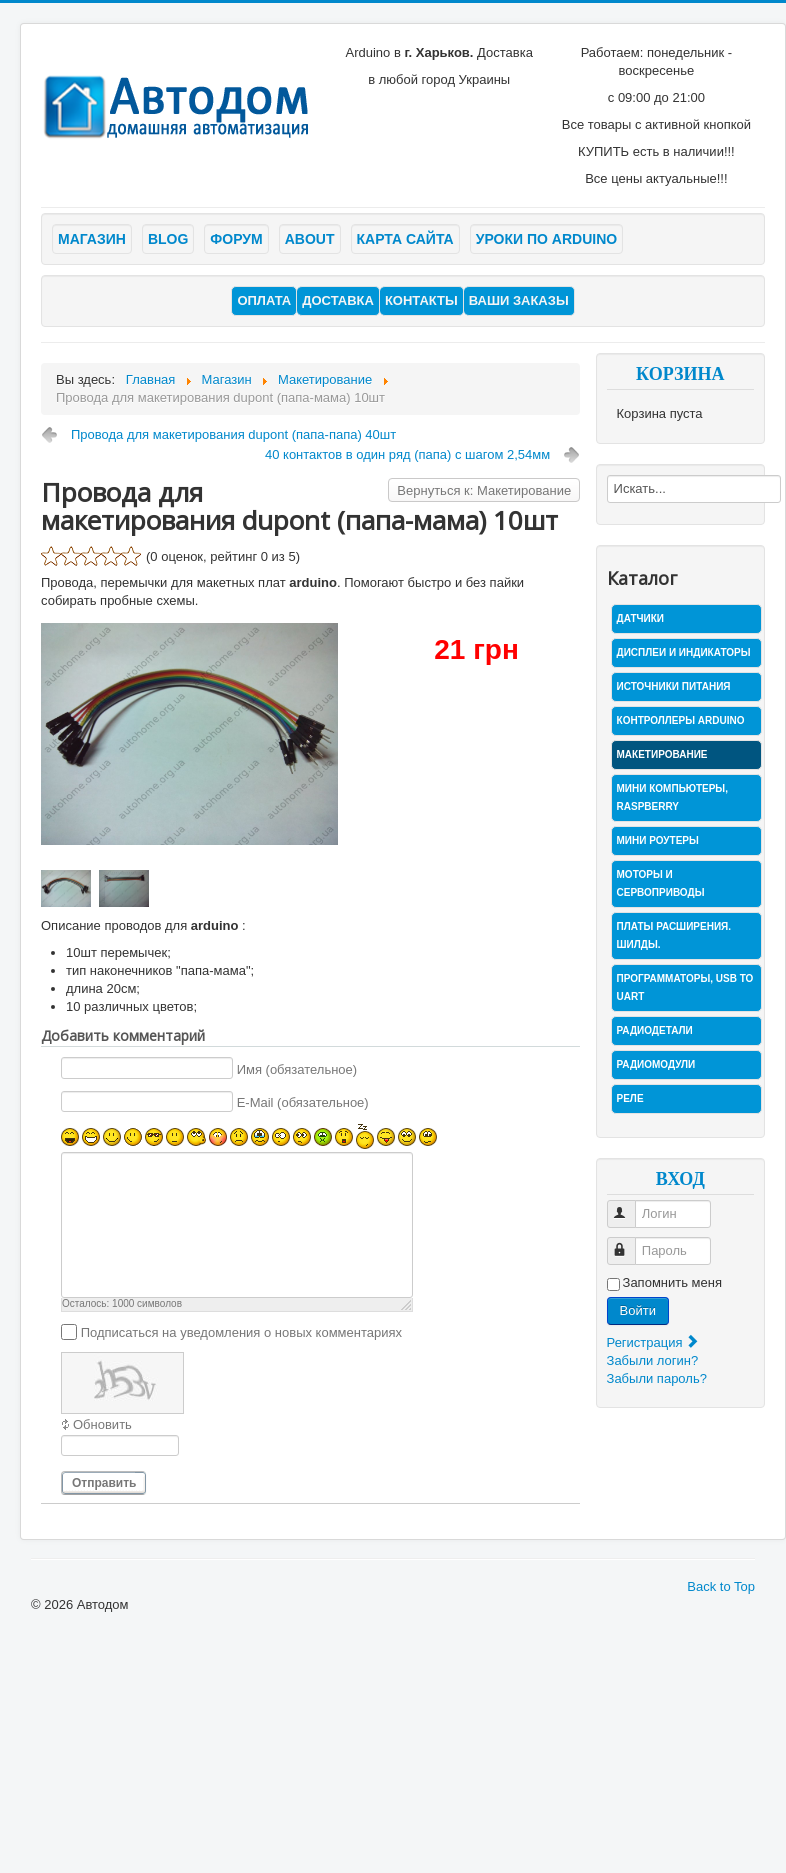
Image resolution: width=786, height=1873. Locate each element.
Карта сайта (405, 239)
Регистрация (654, 1342)
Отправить (104, 1483)
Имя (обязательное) (297, 1068)
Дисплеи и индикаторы (684, 652)
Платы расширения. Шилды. (674, 935)
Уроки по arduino (546, 239)
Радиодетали (655, 1030)
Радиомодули (656, 1064)
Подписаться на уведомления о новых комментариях (241, 1331)
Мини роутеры (658, 840)
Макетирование (662, 754)
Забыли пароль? (657, 1378)
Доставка (338, 300)
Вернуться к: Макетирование (484, 490)
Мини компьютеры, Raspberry (672, 797)
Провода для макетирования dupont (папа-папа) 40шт (233, 434)
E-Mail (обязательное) (303, 1102)
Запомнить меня (672, 1282)
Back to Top (721, 1586)
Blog (168, 239)
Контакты (421, 300)
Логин (630, 1205)
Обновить (102, 1424)
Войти (638, 1310)
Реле (630, 1098)
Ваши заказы (519, 300)
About (310, 239)
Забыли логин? (653, 1360)
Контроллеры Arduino (681, 720)
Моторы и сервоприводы (661, 883)
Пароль (630, 1242)
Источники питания (674, 686)
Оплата (264, 300)
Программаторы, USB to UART (685, 987)
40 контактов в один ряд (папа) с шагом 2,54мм (407, 454)
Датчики (640, 618)
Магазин (92, 239)
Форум (236, 239)
